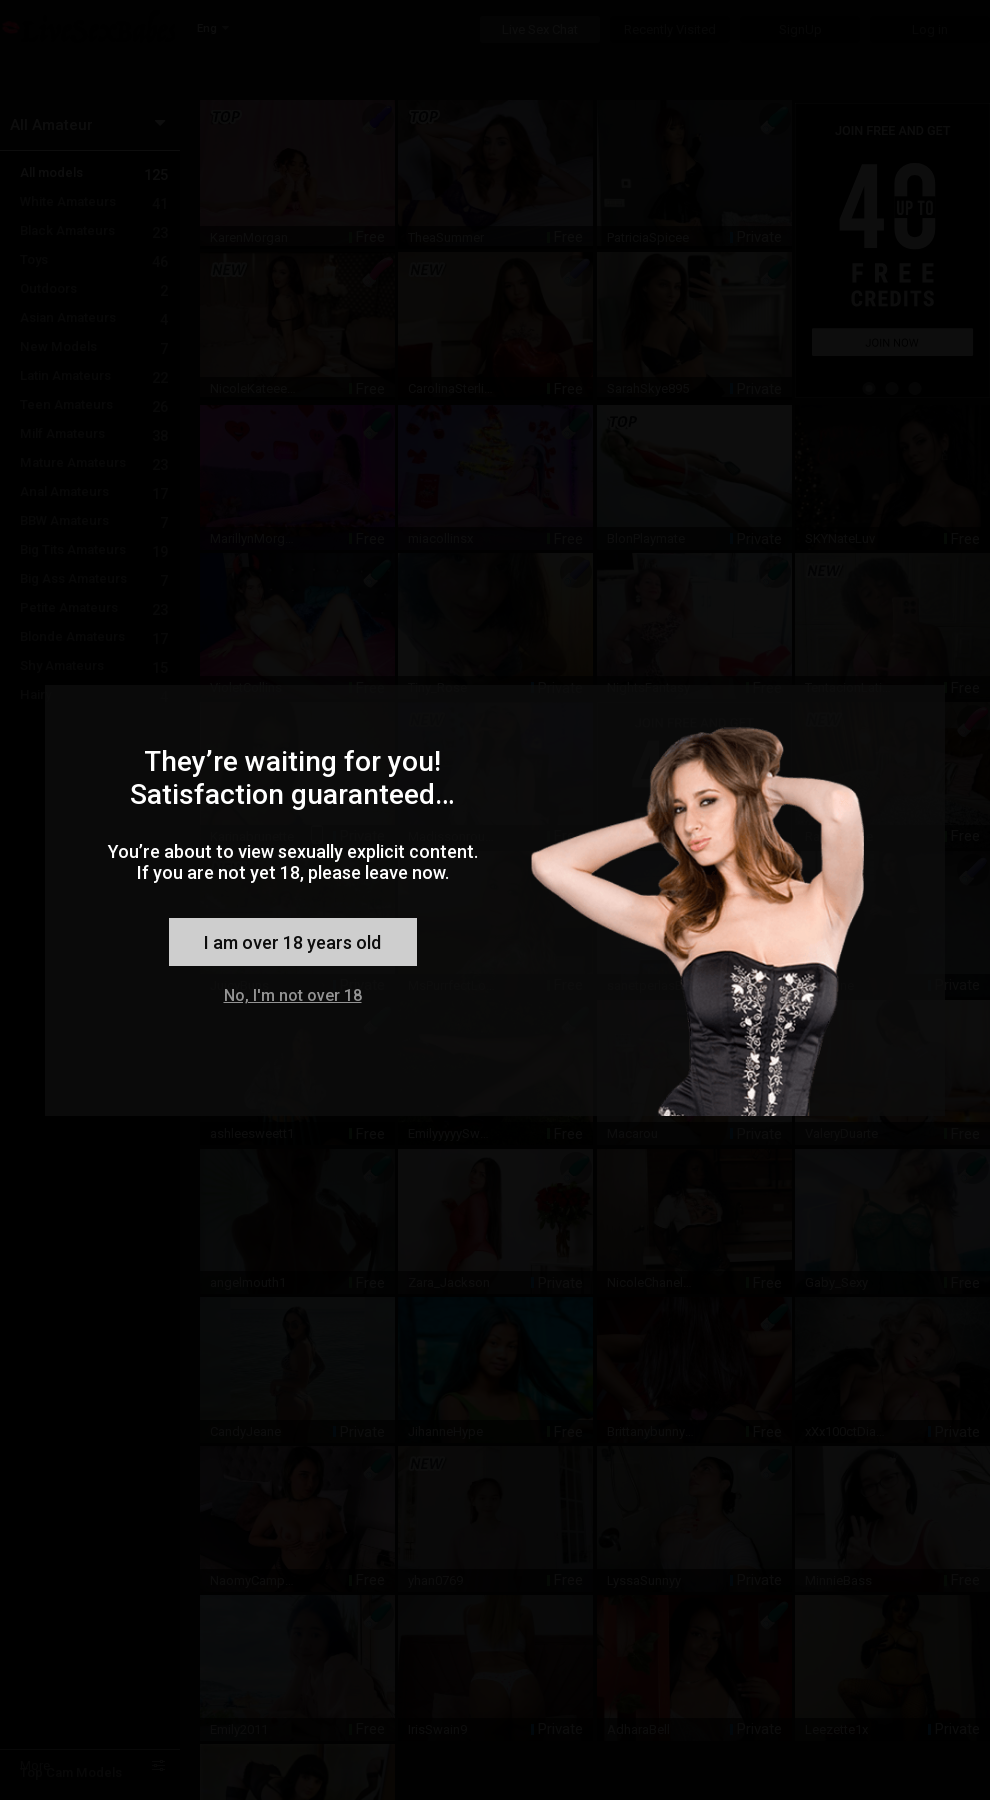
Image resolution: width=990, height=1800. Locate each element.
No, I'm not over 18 (293, 995)
